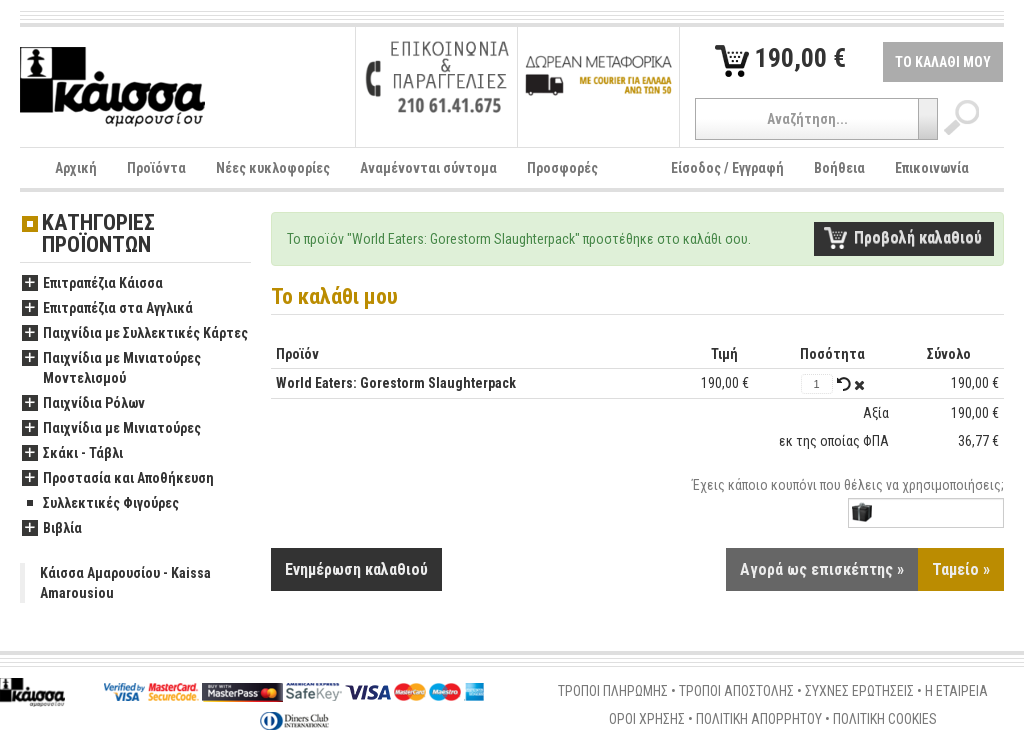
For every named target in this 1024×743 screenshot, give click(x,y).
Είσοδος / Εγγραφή (727, 168)
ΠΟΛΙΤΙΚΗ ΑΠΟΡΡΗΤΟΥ (759, 719)
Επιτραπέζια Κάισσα (92, 284)
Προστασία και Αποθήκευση (118, 479)
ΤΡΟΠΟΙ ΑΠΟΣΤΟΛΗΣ (736, 691)
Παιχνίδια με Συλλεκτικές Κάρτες (135, 334)
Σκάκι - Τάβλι (72, 454)
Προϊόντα (156, 168)
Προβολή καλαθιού (918, 237)
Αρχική (76, 168)
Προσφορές (562, 168)
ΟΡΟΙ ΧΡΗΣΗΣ (647, 719)
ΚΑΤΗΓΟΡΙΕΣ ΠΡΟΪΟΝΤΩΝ (98, 234)
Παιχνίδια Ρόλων (83, 404)
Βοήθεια (839, 168)
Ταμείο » (961, 569)
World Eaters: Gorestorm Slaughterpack (396, 383)
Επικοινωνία (932, 168)
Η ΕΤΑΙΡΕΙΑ (956, 691)
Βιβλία (52, 529)
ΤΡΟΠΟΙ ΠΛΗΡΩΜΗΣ (613, 691)
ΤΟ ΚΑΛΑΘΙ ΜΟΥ (943, 62)
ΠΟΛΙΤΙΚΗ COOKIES (885, 719)
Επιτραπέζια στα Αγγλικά (107, 309)
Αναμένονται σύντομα (428, 168)
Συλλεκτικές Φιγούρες (100, 504)
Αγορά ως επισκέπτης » (822, 569)
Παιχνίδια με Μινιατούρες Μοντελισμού (111, 369)
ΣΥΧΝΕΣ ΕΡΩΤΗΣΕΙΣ (859, 691)
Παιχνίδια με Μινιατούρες (111, 429)
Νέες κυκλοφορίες (273, 168)
